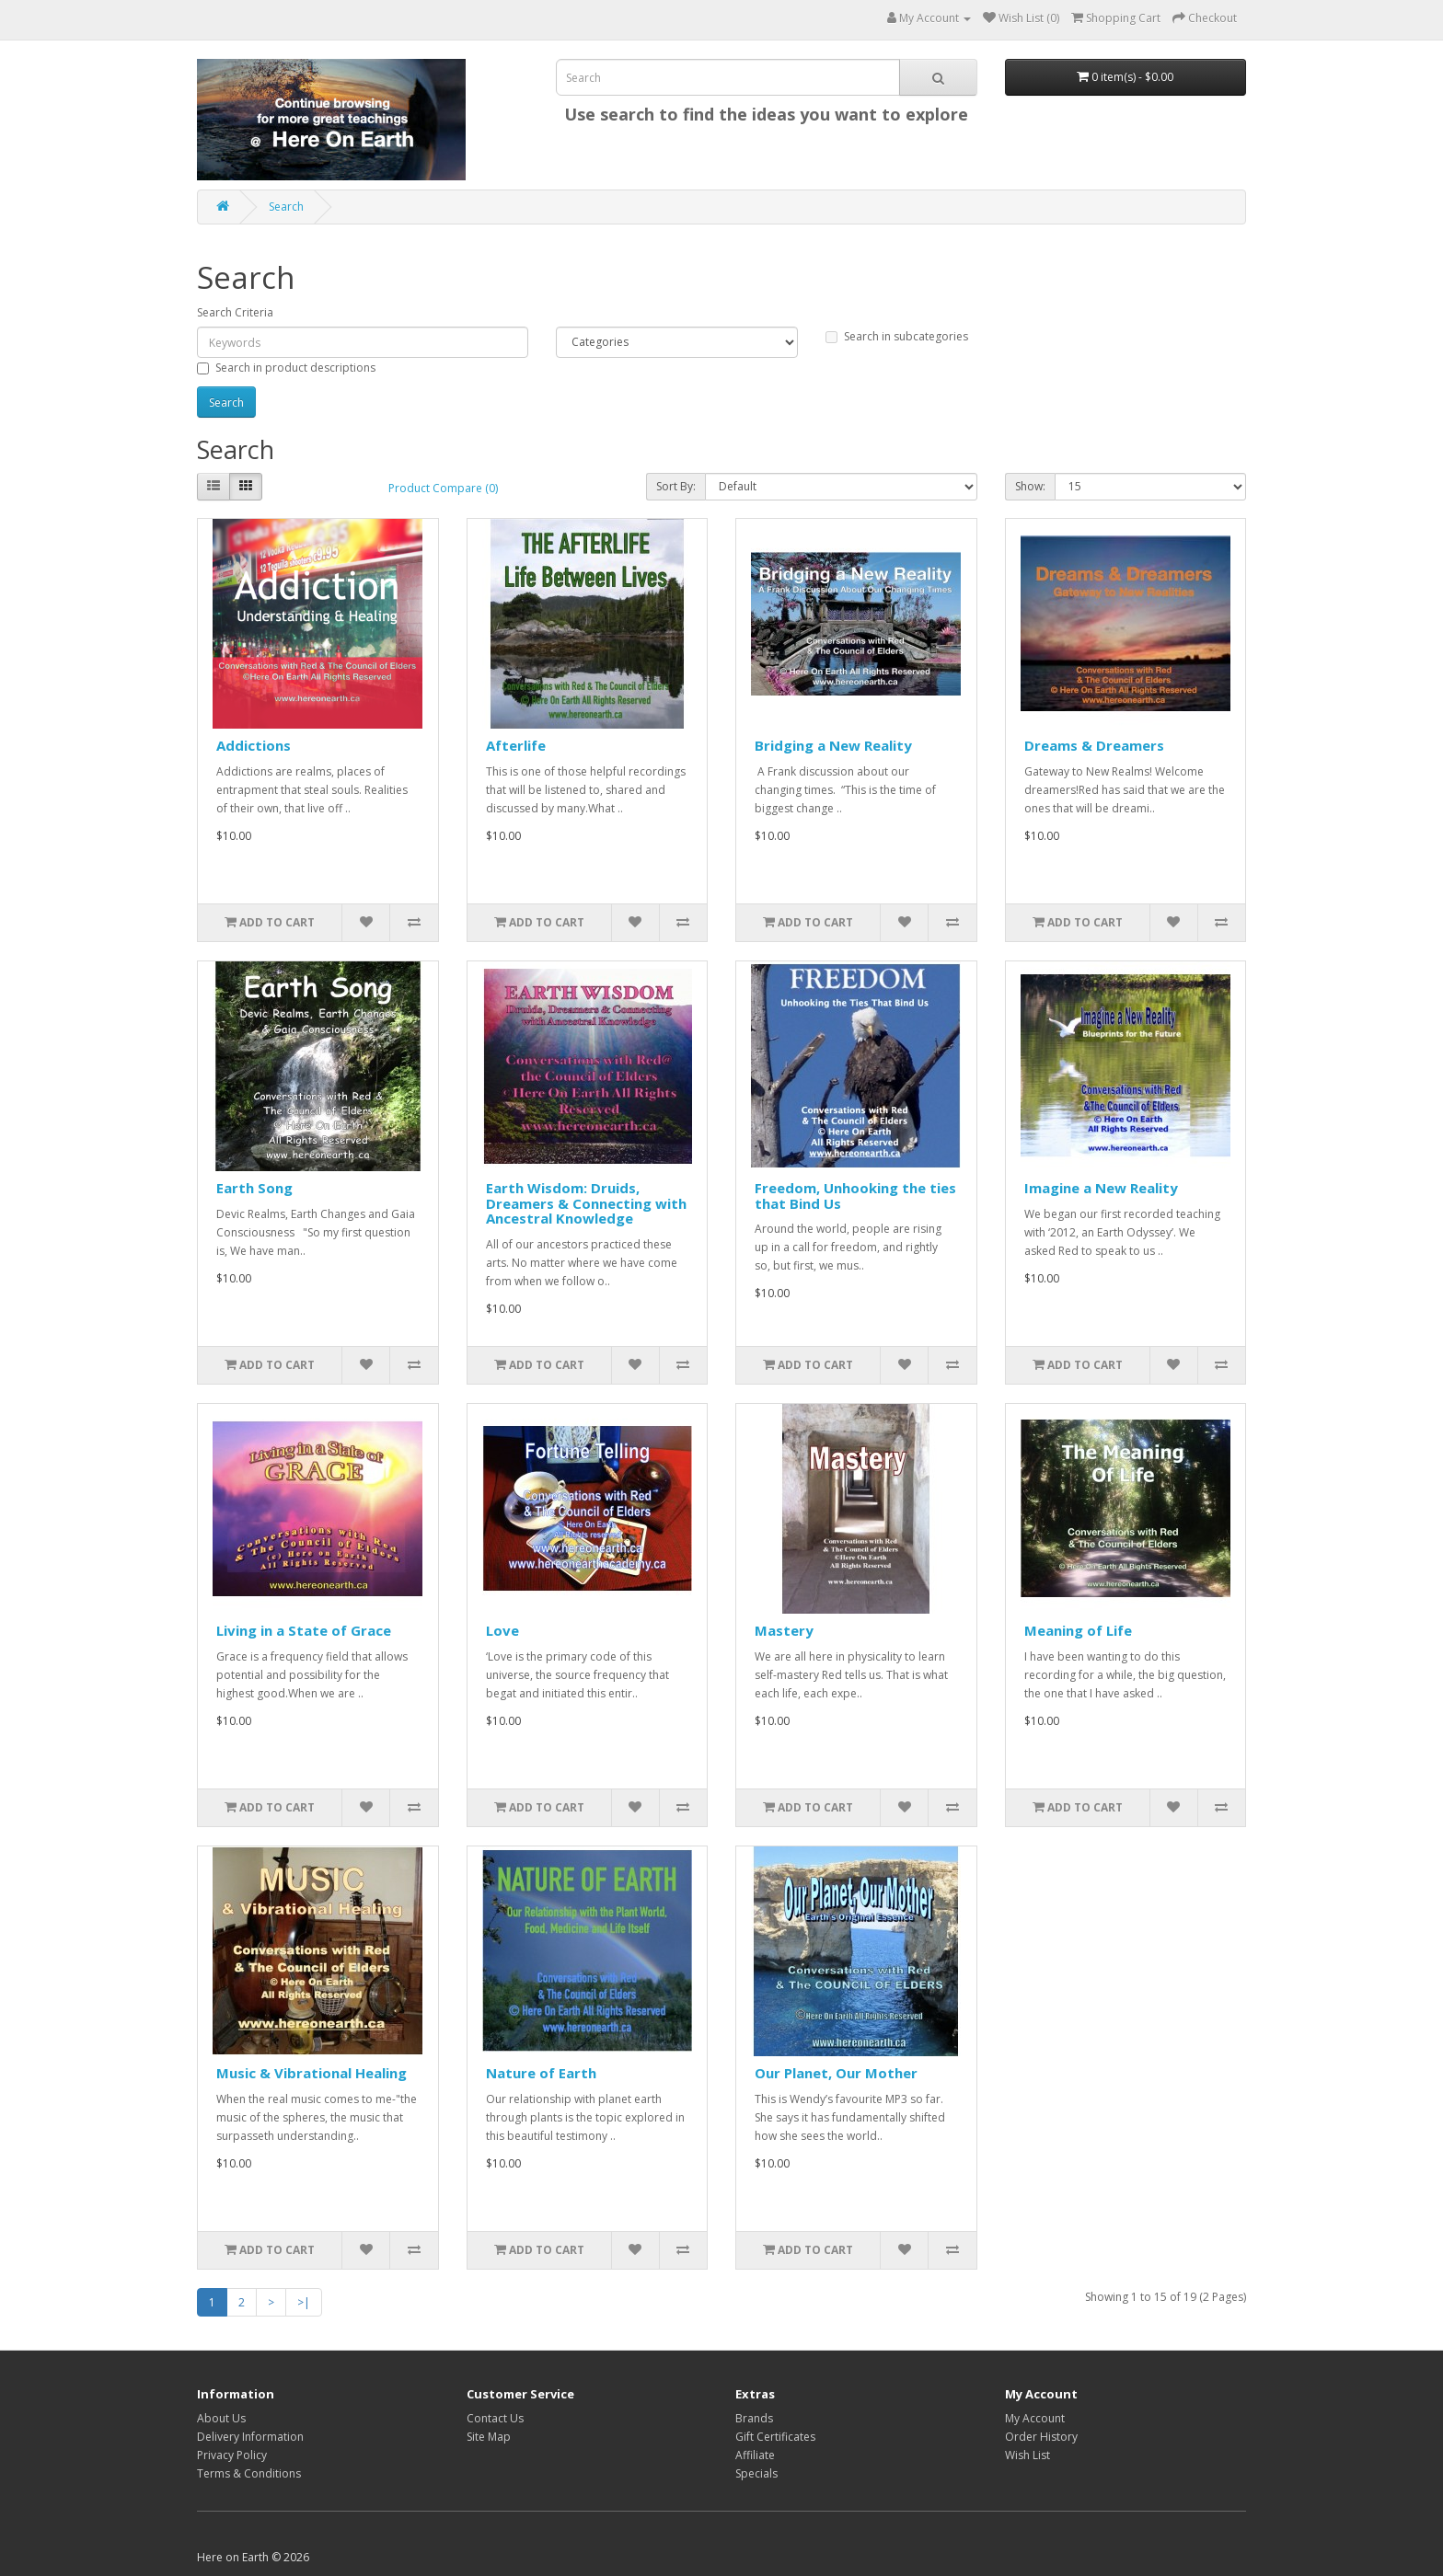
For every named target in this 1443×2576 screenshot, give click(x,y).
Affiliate (755, 2455)
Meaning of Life (1078, 1630)
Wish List (1027, 2455)
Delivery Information (250, 2436)
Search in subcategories (896, 336)
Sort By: (676, 486)
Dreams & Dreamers (1094, 745)
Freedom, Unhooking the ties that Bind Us (855, 1196)
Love (502, 1630)
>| (303, 2302)
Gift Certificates (775, 2436)
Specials (756, 2473)
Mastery (784, 1630)
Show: (1030, 486)
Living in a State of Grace (303, 1630)
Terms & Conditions (249, 2473)
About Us (221, 2418)
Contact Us (495, 2418)
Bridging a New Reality (833, 745)
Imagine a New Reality (1101, 1188)
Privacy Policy (232, 2455)
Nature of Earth (541, 2073)
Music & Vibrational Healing (311, 2073)
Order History (1041, 2436)
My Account (1035, 2418)
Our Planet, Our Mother (836, 2073)
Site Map (489, 2436)
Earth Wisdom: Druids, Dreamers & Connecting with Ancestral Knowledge (586, 1203)
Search (286, 206)
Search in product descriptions (286, 367)
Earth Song (254, 1188)
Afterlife (516, 745)
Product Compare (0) (443, 488)
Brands (754, 2418)
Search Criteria (235, 312)
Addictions (253, 745)
